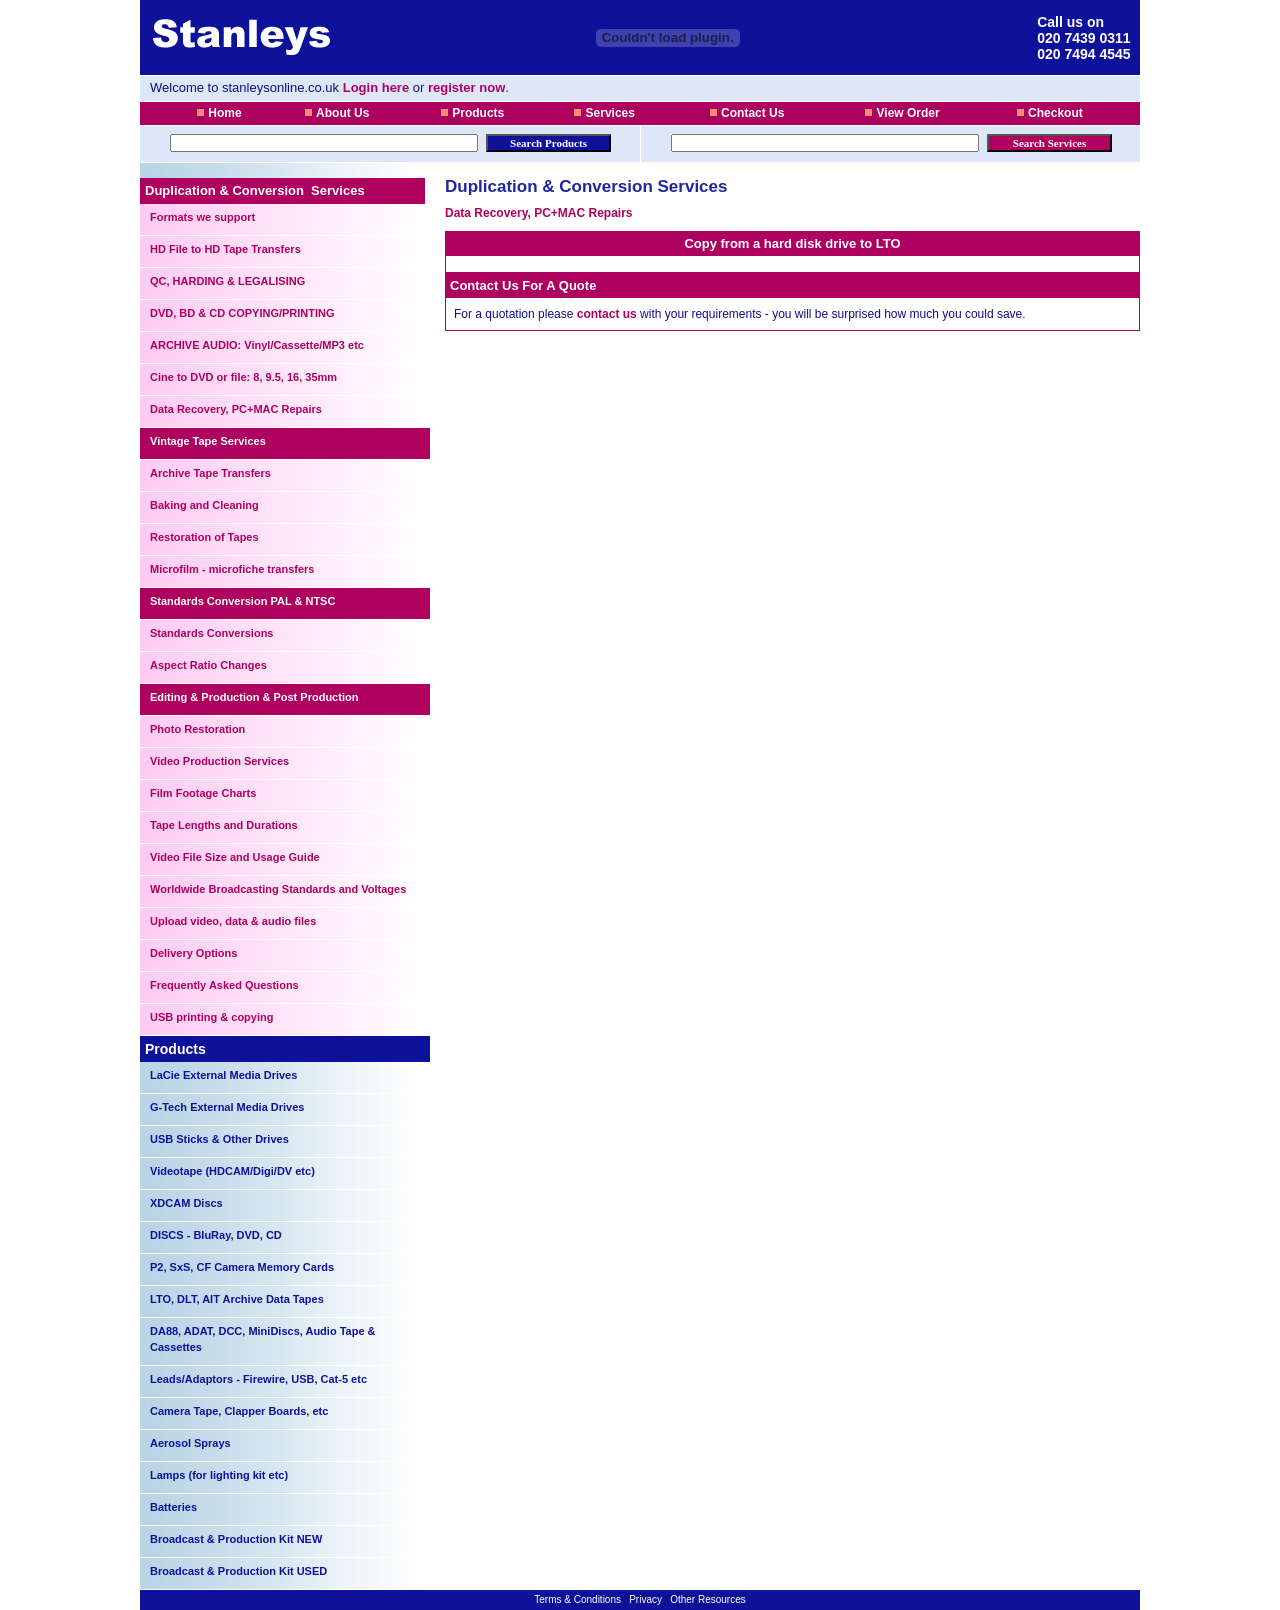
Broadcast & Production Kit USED (238, 1571)
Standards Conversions (211, 633)
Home (219, 113)
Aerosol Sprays (190, 1443)
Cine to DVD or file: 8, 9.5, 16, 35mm (243, 377)
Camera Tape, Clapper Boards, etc (239, 1411)
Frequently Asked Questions (224, 985)
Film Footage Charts (203, 793)
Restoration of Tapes (204, 537)
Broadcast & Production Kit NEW (236, 1539)
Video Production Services (219, 761)
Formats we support (202, 217)
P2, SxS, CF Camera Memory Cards (242, 1267)
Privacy (645, 1599)
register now (466, 87)
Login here (376, 87)
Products (472, 113)
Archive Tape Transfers (210, 473)
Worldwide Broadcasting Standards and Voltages (278, 889)
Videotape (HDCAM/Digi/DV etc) (232, 1171)
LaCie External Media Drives (223, 1075)
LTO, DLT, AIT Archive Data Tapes (237, 1299)
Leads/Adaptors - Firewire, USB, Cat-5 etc (258, 1379)
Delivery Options (193, 953)
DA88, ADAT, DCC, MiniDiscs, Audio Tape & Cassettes (263, 1339)
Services (604, 113)
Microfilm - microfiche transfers (232, 569)
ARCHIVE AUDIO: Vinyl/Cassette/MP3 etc (257, 345)
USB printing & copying (211, 1017)
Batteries (173, 1507)
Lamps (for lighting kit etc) (219, 1475)
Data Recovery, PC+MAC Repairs (236, 409)
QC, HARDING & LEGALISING (227, 281)
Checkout (1049, 113)
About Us (336, 113)
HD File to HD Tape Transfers (225, 249)
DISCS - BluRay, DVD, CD (216, 1235)
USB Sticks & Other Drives (219, 1139)
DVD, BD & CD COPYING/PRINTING (242, 313)
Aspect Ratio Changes (208, 665)
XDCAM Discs (186, 1203)
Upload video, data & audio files (233, 921)
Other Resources (708, 1599)
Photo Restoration (197, 729)
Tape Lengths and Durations (224, 825)
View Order (901, 113)
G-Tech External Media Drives (227, 1107)
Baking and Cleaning (204, 505)
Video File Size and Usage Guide (235, 857)
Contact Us (747, 113)
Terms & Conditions (578, 1599)
